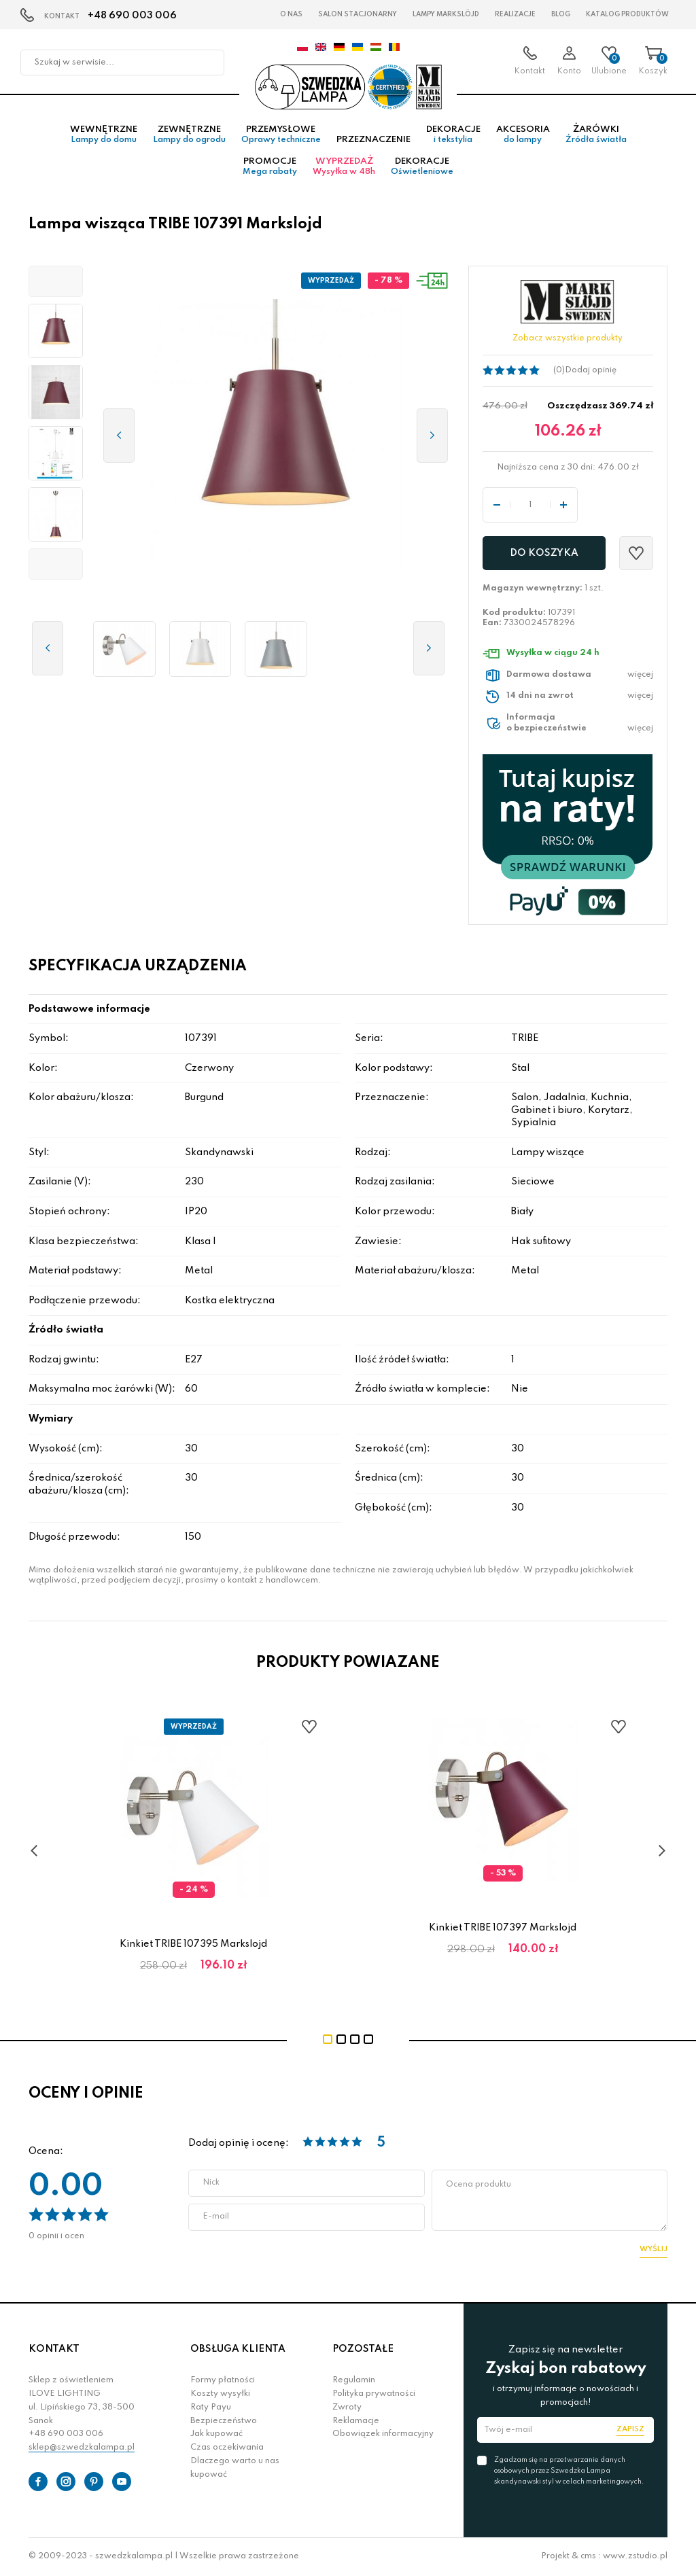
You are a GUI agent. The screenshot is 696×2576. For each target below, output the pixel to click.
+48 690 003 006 (132, 15)
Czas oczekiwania (227, 2448)
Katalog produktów (627, 14)
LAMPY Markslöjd (446, 14)
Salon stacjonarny (357, 14)
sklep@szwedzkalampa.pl (82, 2448)
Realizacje (515, 14)
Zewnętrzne (189, 135)
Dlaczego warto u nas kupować (234, 2469)
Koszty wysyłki (220, 2394)
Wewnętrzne (103, 135)
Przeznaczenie (373, 140)
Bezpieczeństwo (223, 2421)
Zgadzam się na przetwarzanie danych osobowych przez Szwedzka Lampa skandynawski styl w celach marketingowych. (569, 2470)
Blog (560, 14)
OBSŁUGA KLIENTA (237, 2349)
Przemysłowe (281, 135)
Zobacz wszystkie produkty (567, 339)
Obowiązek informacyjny (383, 2435)
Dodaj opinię (590, 370)
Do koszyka (544, 554)
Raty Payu (210, 2408)
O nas (291, 14)
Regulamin (353, 2381)
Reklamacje (355, 2421)
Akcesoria (523, 135)
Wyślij (653, 2249)
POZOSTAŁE (363, 2349)
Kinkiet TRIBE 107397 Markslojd (502, 1928)
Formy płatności (222, 2381)
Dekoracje (453, 135)
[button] (56, 282)
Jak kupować (216, 2435)
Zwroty (347, 2408)
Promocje (270, 167)
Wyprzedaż (344, 167)
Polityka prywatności (373, 2394)
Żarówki (596, 135)
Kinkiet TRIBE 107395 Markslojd (193, 1944)
